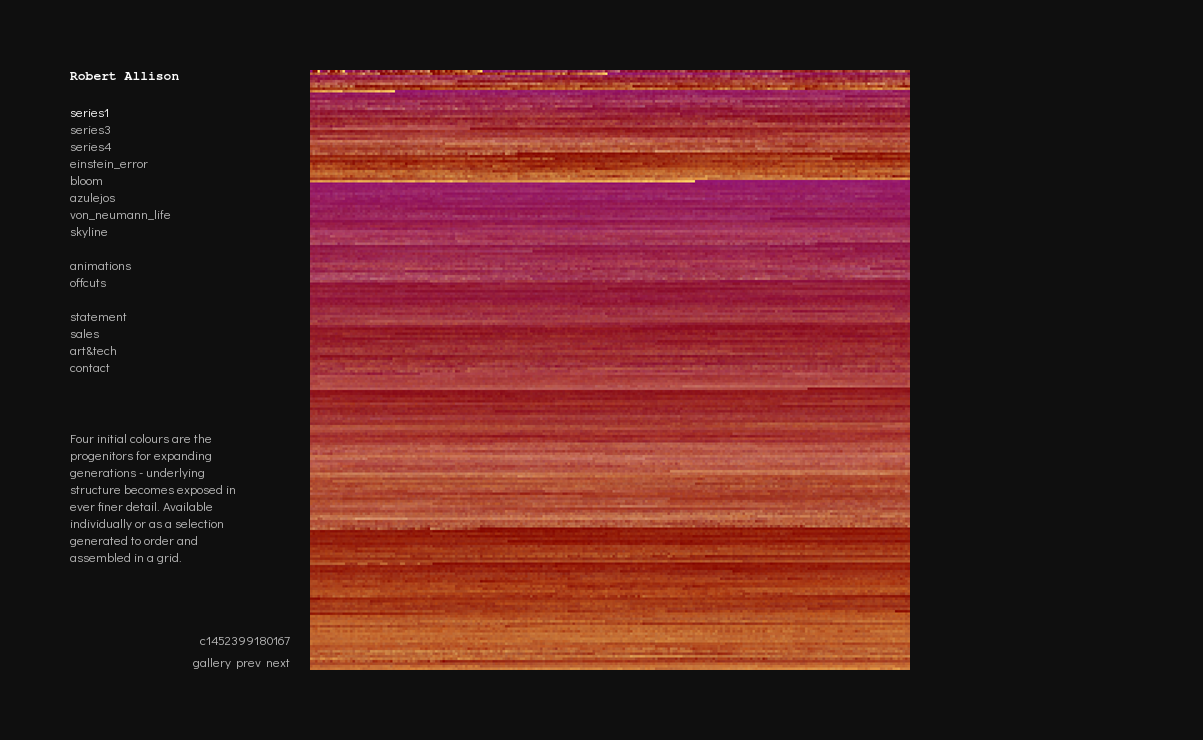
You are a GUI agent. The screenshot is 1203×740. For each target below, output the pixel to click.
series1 (89, 111)
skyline (89, 230)
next (278, 661)
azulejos (92, 196)
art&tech (93, 349)
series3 (90, 128)
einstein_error (109, 162)
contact (90, 366)
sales (84, 332)
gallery (212, 661)
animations (100, 264)
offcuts (88, 281)
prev (248, 661)
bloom (86, 179)
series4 (91, 145)
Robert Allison (124, 76)
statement (98, 315)
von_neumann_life (120, 213)
